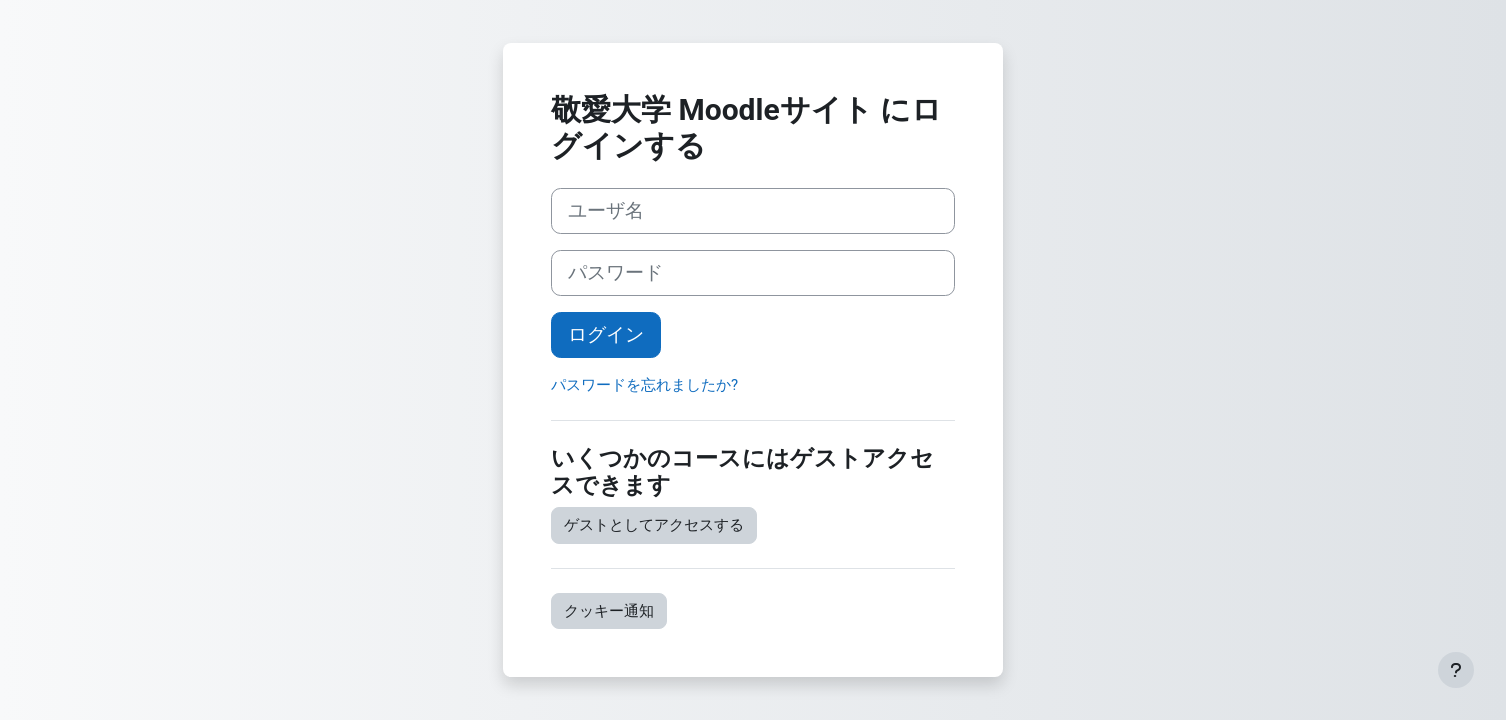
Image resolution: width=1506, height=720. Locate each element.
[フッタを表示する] (1456, 670)
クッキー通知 (609, 611)
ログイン (606, 335)
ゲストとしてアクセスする (654, 525)
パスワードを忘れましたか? (644, 385)
